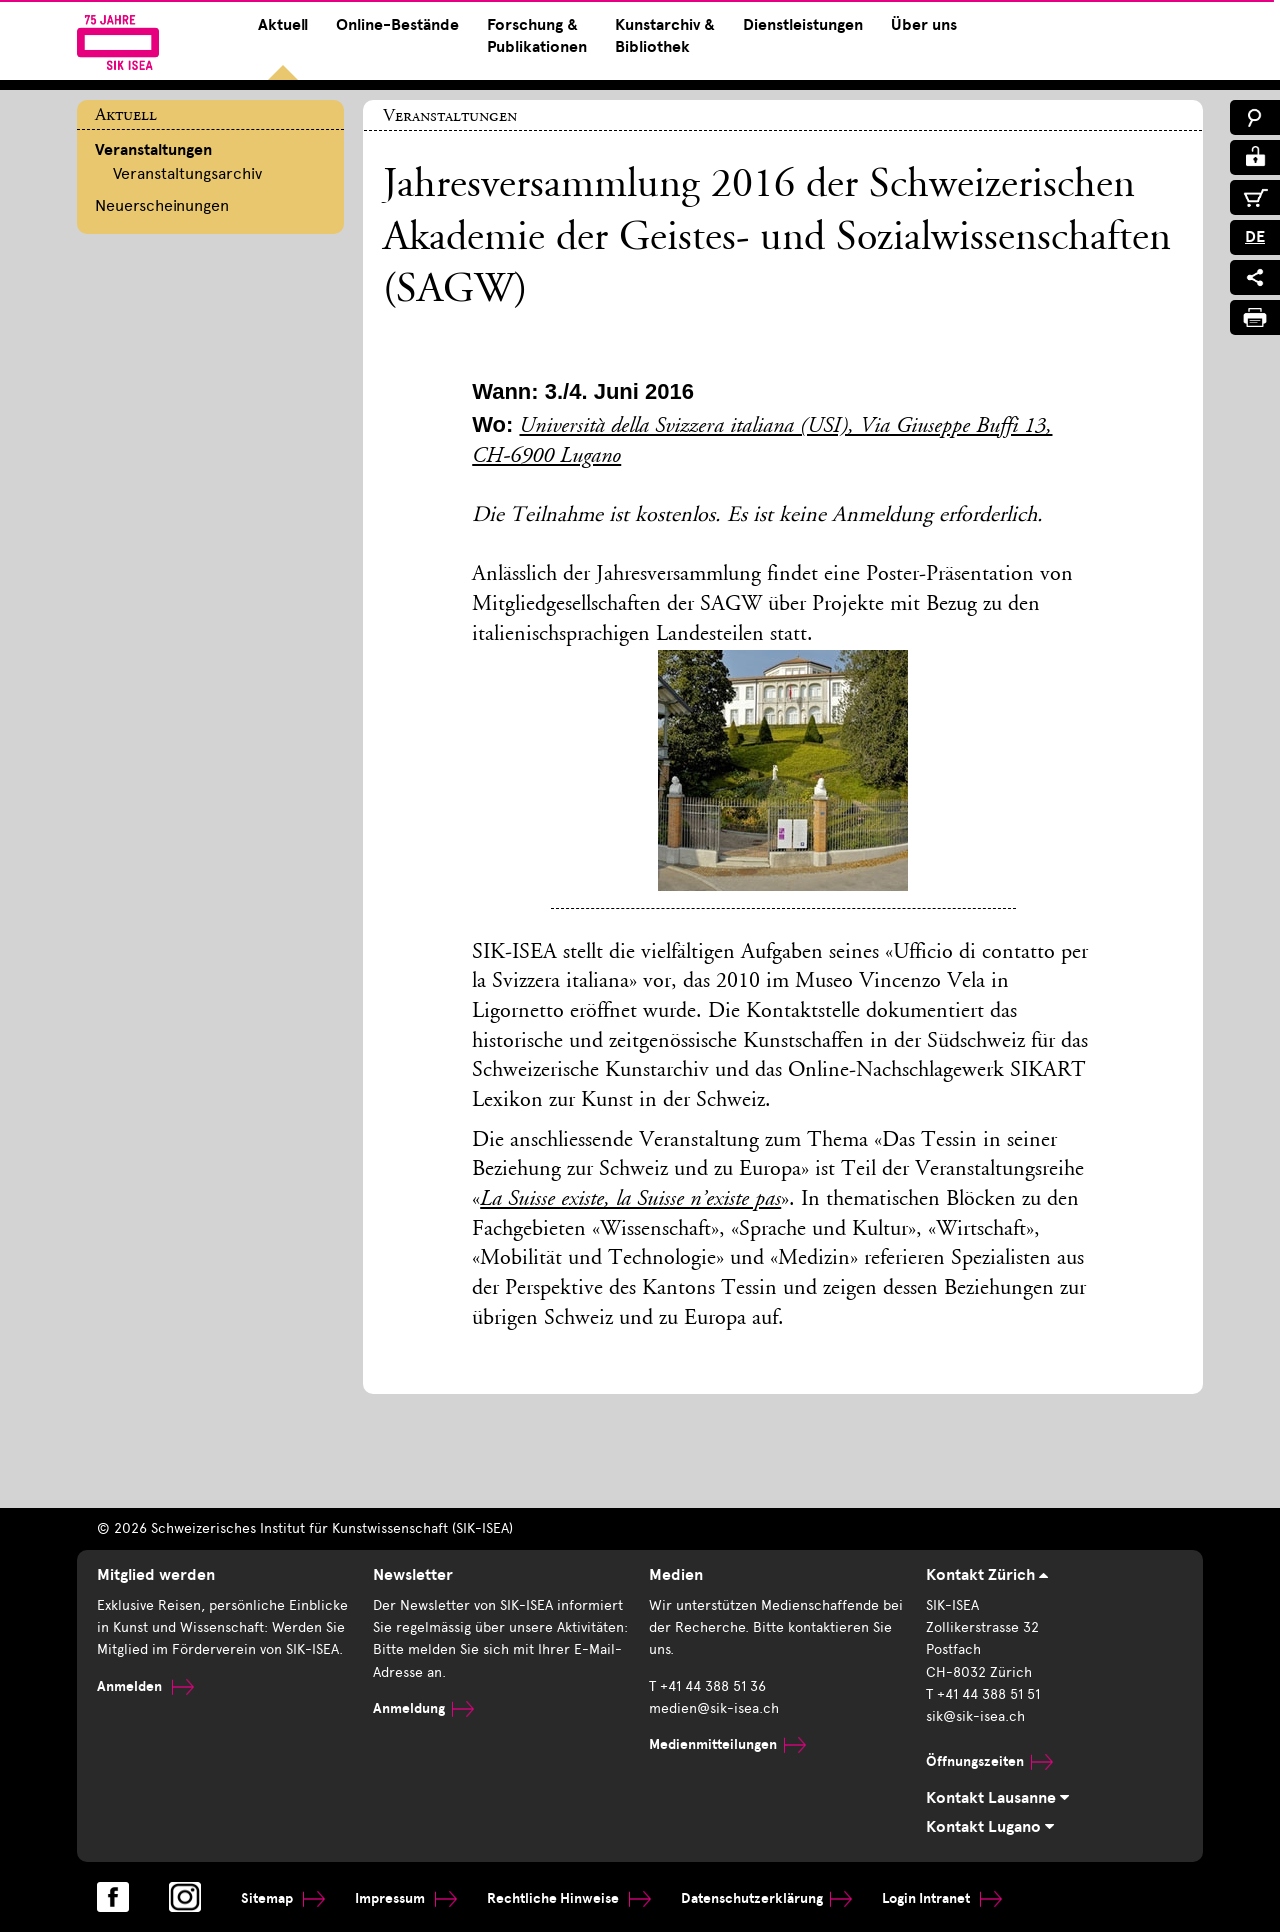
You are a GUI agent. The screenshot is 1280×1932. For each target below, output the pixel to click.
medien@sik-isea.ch (714, 1708)
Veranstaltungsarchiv (187, 173)
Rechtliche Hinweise (569, 1898)
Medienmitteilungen (727, 1744)
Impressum (406, 1898)
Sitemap (283, 1898)
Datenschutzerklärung (766, 1898)
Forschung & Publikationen (537, 36)
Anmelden (145, 1686)
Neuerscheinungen (162, 205)
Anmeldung (423, 1708)
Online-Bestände (397, 25)
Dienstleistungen (803, 25)
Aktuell (283, 25)
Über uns (924, 25)
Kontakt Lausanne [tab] (997, 1798)
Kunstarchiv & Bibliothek (665, 36)
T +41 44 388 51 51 (983, 1694)
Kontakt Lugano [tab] (990, 1827)
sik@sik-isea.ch (975, 1716)
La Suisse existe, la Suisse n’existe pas (630, 1200)
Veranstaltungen (153, 150)
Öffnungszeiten (989, 1761)
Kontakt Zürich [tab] (987, 1575)
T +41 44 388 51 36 (707, 1686)
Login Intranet (942, 1898)
